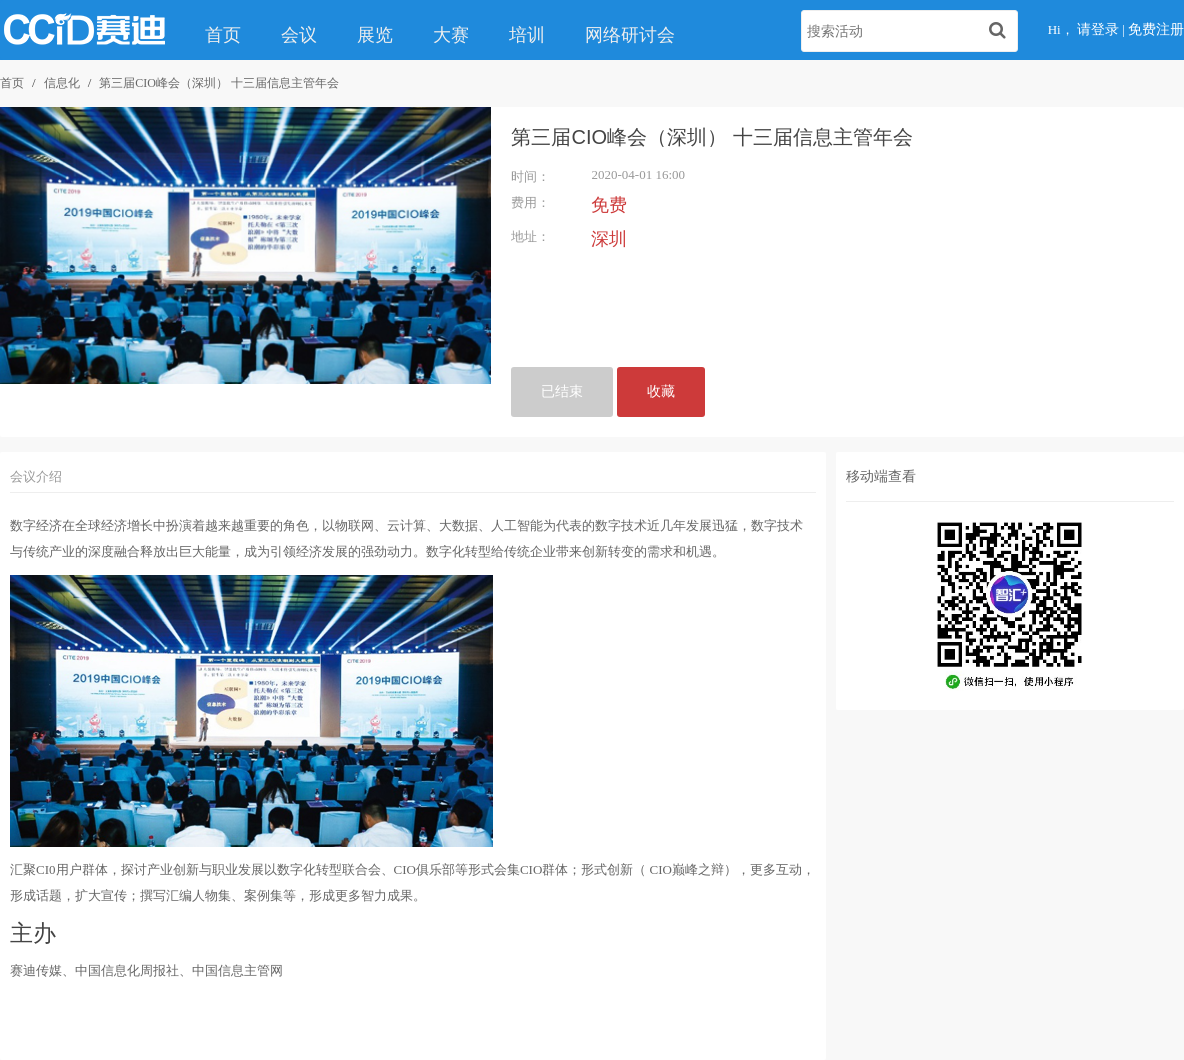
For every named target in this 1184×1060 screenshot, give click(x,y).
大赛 (451, 35)
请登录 (1098, 29)
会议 (299, 35)
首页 (223, 35)
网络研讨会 (630, 35)
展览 (375, 35)
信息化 (62, 83)
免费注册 (1156, 29)
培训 (527, 35)
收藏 (661, 391)
